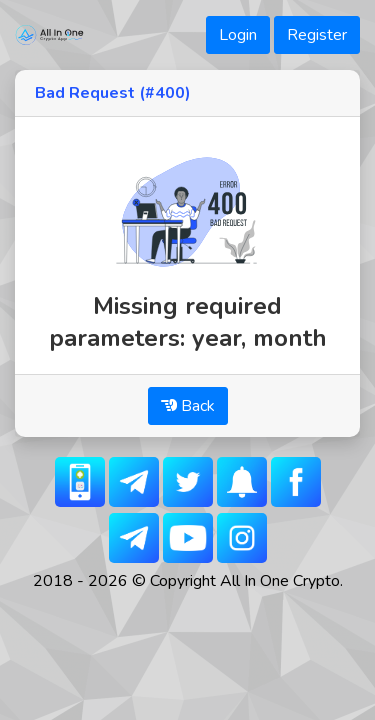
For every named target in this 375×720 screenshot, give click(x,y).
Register (317, 35)
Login (238, 35)
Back (188, 406)
